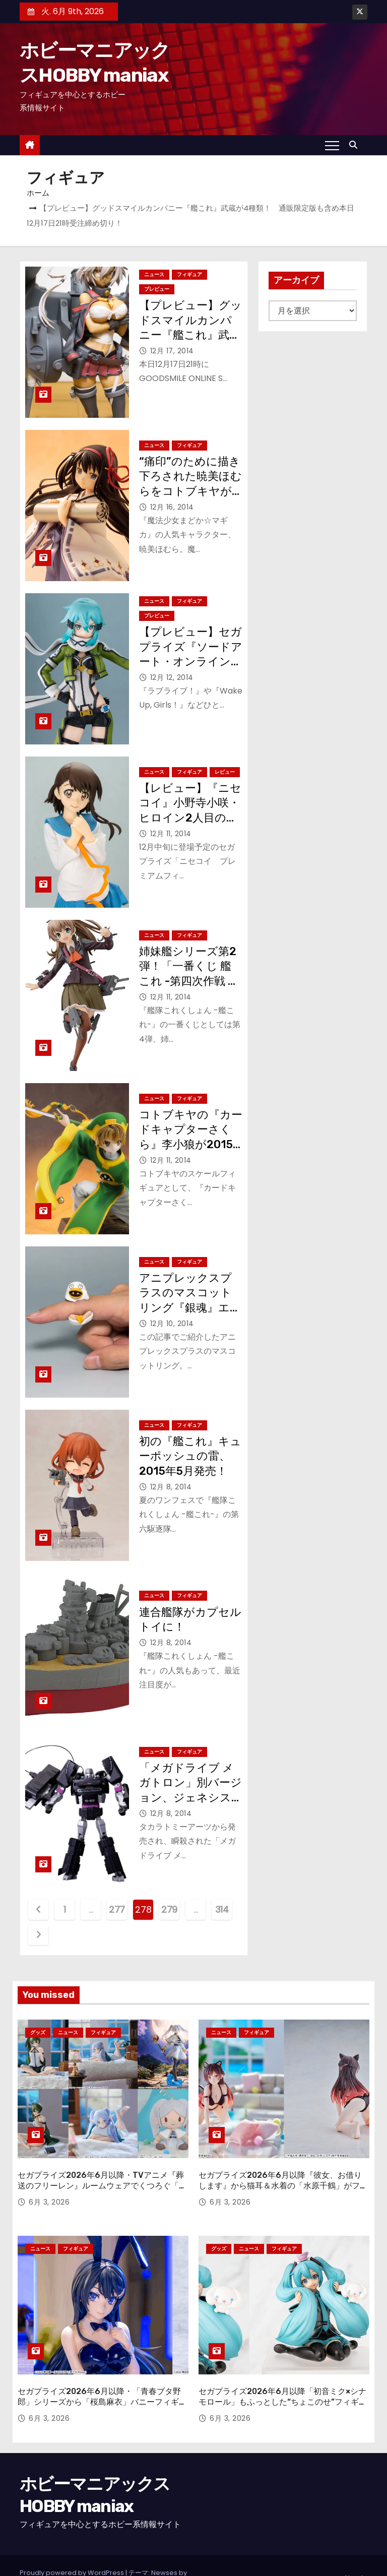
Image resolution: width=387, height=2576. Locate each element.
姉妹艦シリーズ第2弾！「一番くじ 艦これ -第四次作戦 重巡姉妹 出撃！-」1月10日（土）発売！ (190, 981)
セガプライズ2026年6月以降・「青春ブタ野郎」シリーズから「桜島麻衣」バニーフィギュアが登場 (102, 2377)
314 (222, 1909)
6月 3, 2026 (49, 2189)
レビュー (225, 772)
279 (169, 1909)
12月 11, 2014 (170, 834)
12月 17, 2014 (172, 351)
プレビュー (156, 289)
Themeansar (41, 2558)
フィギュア (189, 274)
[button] (355, 145)
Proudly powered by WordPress (72, 2548)
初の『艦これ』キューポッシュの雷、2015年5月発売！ (190, 1456)
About (353, 2553)
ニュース (154, 274)
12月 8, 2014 (171, 1487)
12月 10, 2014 (172, 1323)
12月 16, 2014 (172, 507)
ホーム (38, 192)
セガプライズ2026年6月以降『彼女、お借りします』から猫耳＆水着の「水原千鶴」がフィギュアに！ (283, 2173)
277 (117, 1909)
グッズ (37, 2032)
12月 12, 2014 (172, 677)
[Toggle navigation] (332, 145)
